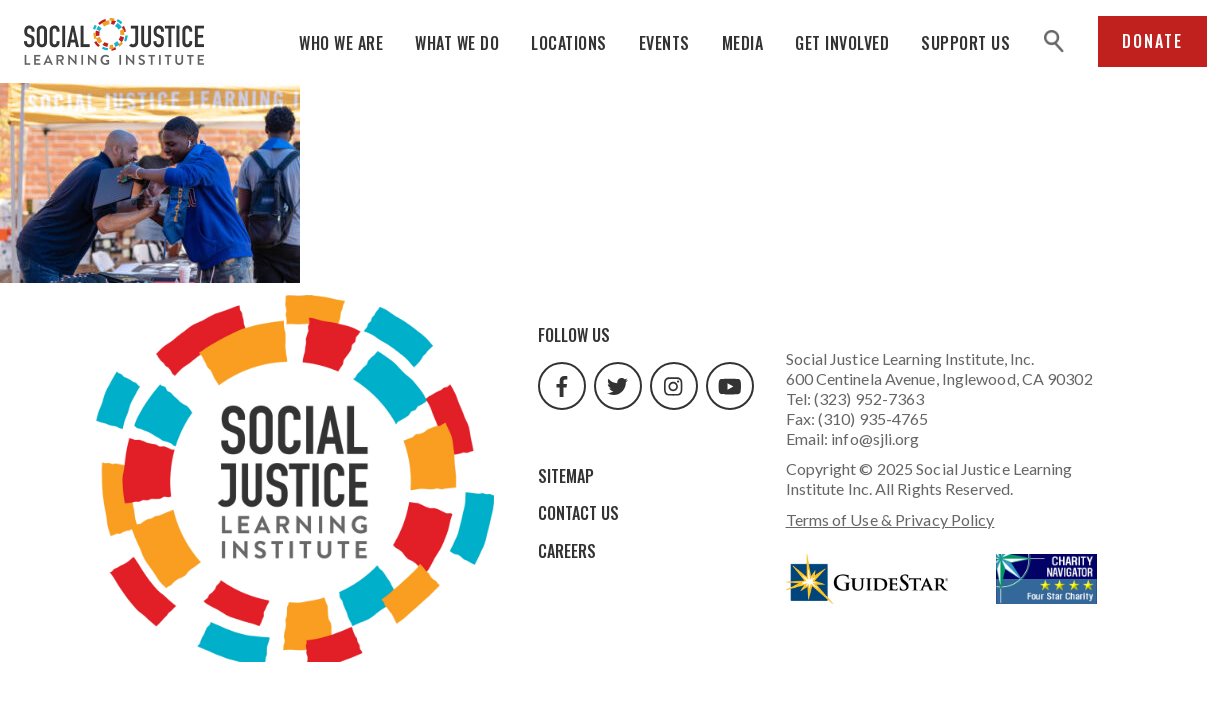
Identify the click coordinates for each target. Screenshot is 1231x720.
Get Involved (842, 43)
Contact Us (578, 513)
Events (664, 43)
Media (743, 43)
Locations (569, 43)
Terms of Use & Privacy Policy (890, 519)
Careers (567, 551)
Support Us (965, 43)
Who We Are (341, 43)
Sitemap (566, 476)
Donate (1152, 41)
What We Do (457, 43)
